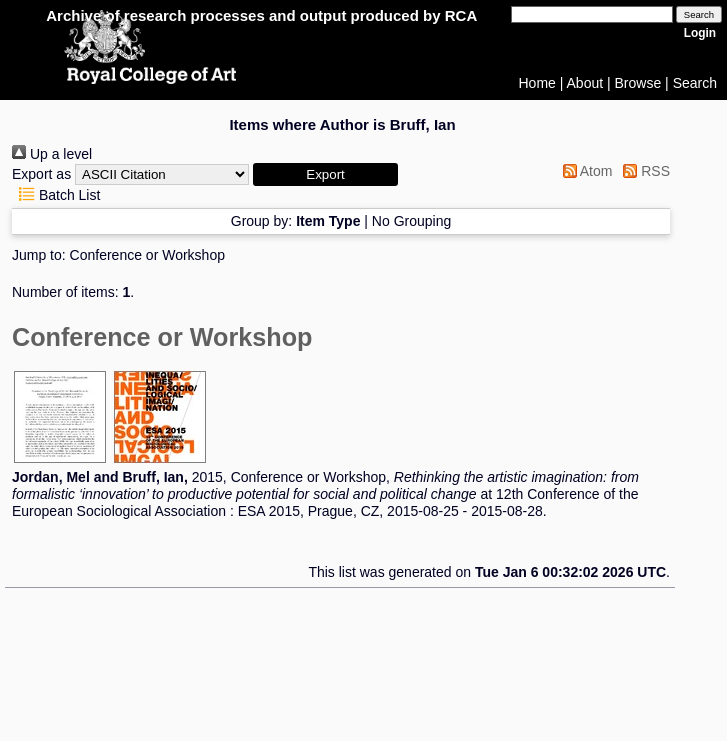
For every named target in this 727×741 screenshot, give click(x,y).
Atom (584, 171)
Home (537, 83)
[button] (325, 174)
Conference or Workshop (147, 255)
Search (695, 83)
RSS (643, 171)
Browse (638, 83)
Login (700, 33)
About (585, 83)
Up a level (52, 154)
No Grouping (411, 221)
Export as (41, 174)
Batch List (56, 195)
